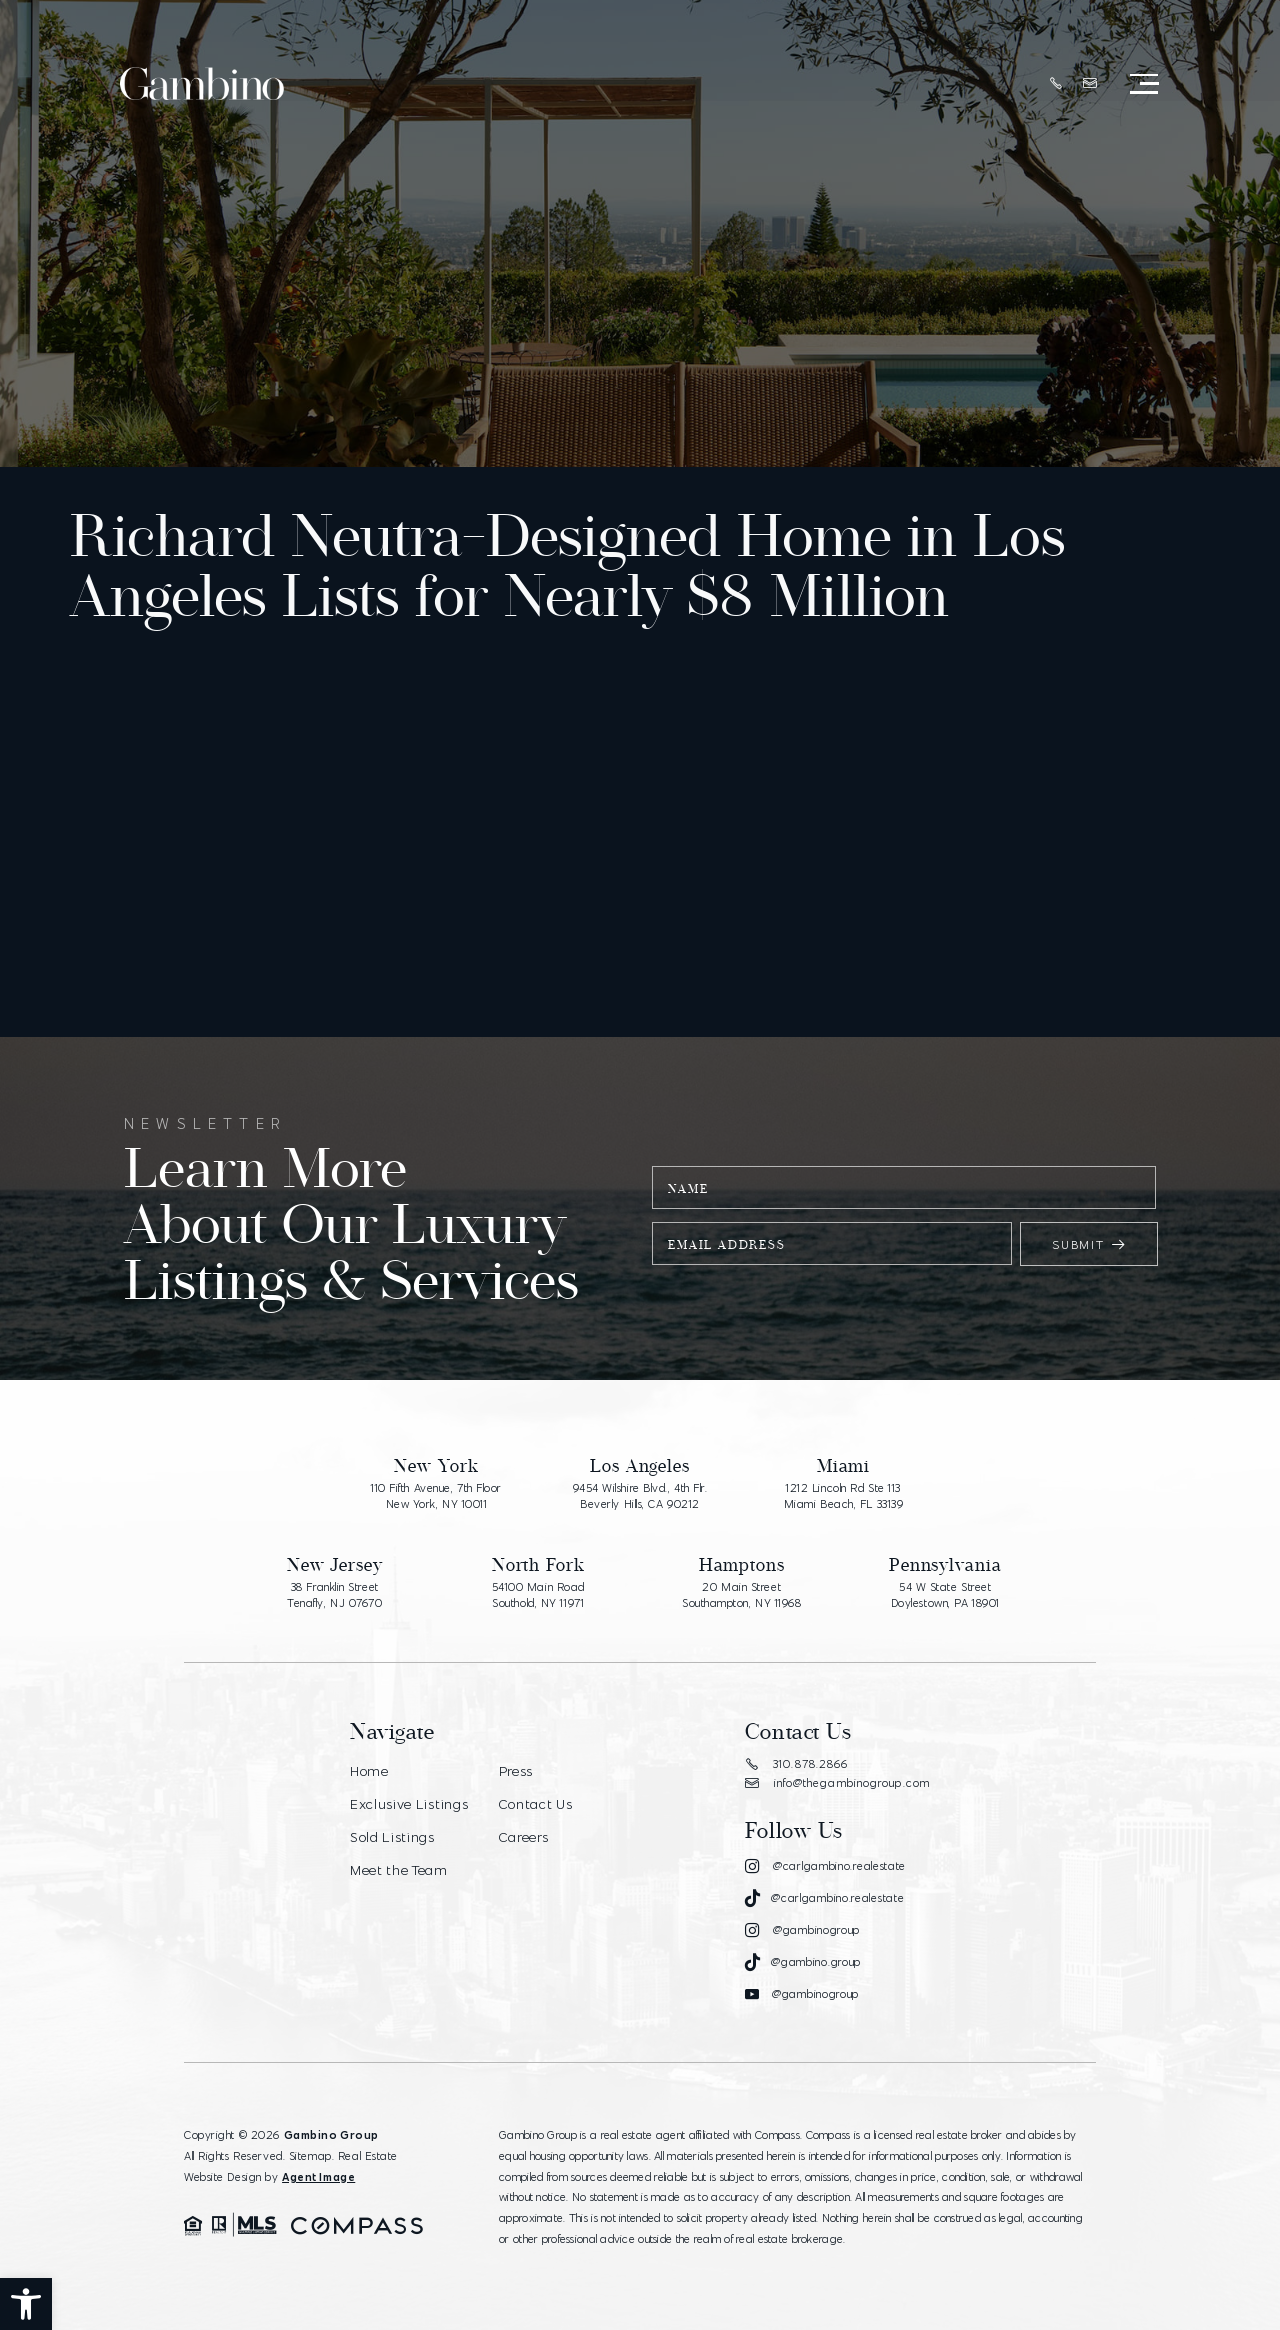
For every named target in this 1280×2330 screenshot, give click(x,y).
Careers (523, 1835)
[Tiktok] (824, 1899)
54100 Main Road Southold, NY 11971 (538, 1596)
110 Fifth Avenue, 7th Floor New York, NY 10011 (436, 1497)
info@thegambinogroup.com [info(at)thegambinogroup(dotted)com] (837, 1783)
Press (515, 1771)
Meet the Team (400, 1867)
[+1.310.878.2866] (1054, 85)
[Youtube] (801, 1995)
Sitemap (310, 2156)
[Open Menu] (1142, 85)
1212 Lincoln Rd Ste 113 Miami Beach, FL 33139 (844, 1497)
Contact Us (535, 1803)
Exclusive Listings (409, 1803)
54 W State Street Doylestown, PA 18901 (945, 1596)
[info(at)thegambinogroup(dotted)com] (1088, 85)
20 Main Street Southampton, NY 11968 (742, 1596)
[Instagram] (824, 1866)
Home (370, 1771)
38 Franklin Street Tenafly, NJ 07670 (335, 1596)
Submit (1089, 1244)
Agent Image (318, 2177)
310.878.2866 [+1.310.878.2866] (796, 1764)
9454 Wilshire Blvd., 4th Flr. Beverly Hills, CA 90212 (639, 1497)
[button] (26, 2304)
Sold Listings (393, 1835)
